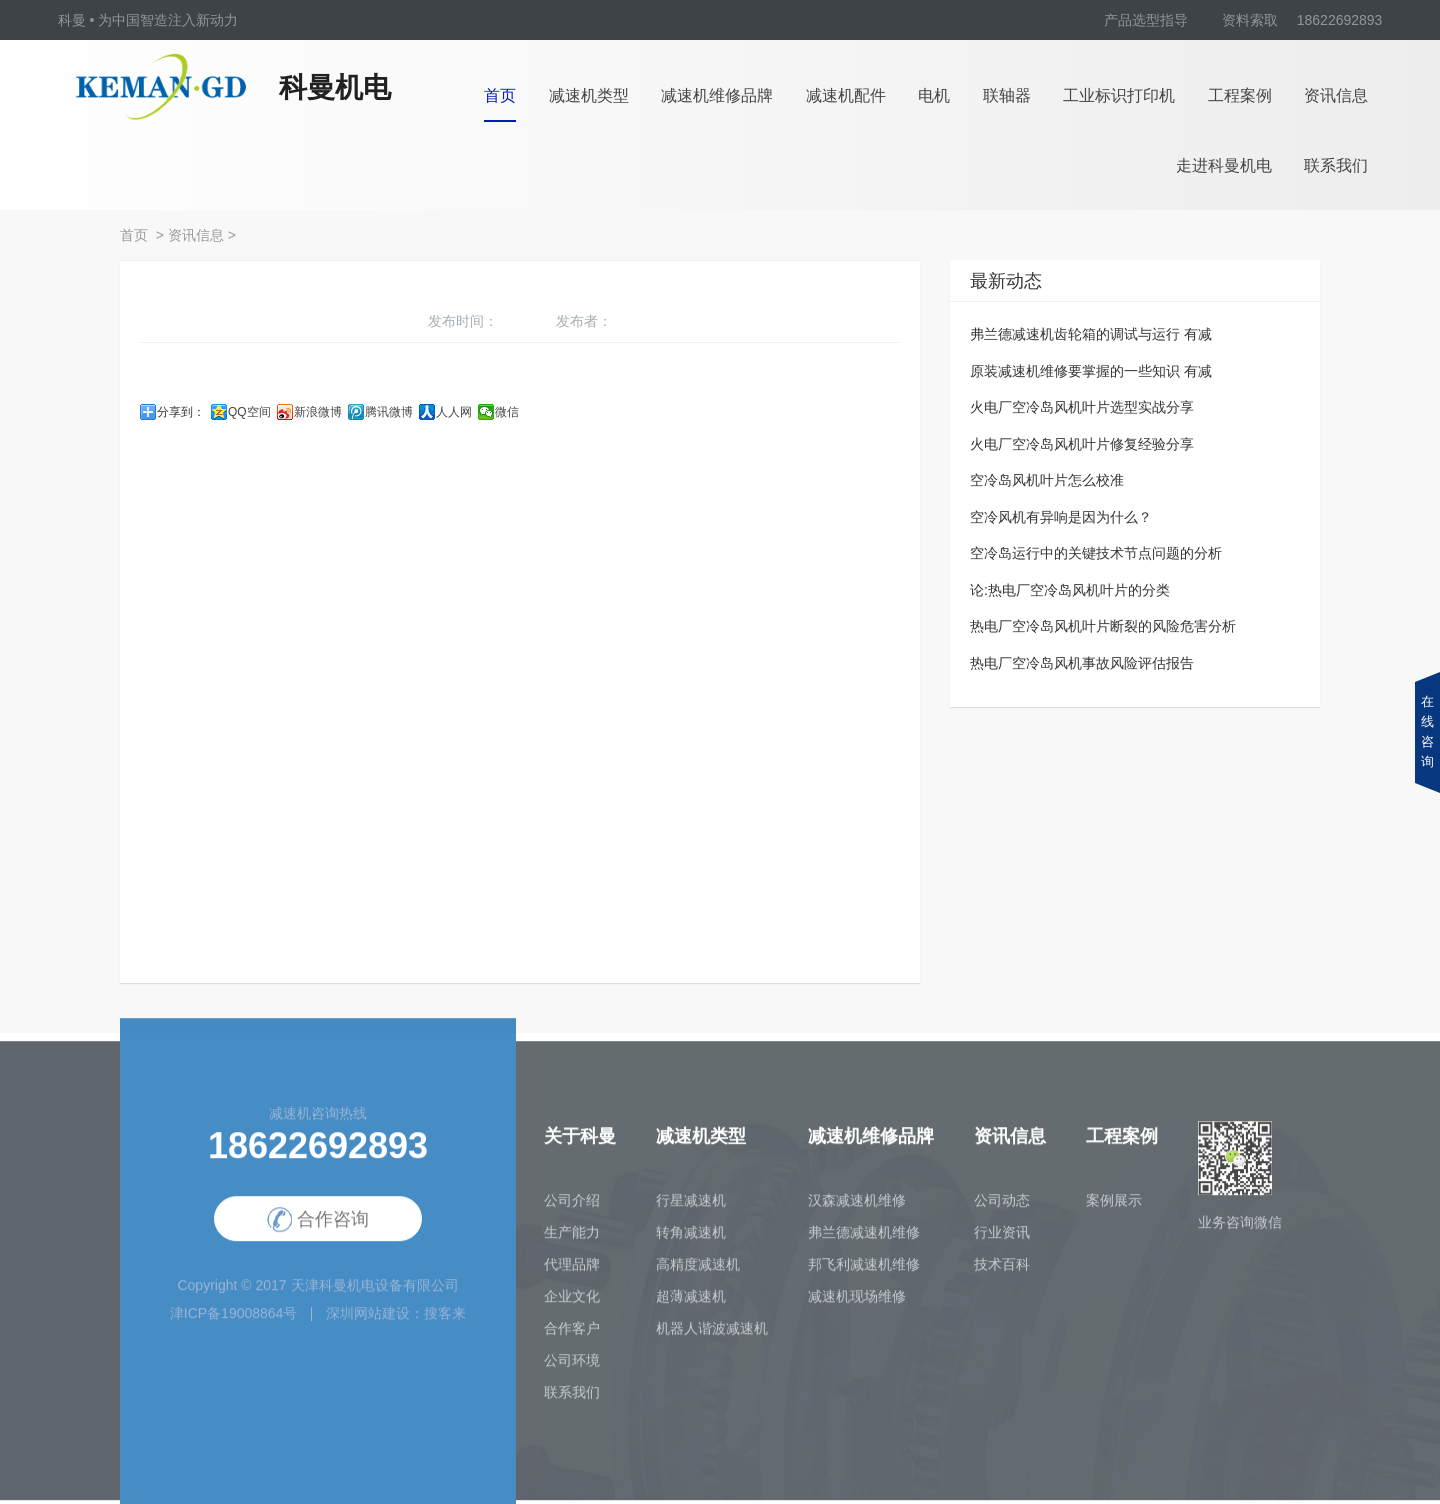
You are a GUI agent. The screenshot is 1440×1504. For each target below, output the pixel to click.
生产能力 (572, 1239)
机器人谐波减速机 (712, 1335)
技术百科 (1002, 1271)
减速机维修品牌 (717, 95)
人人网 (454, 412)
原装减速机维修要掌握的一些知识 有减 (1091, 371)
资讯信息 (1336, 95)
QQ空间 (249, 412)
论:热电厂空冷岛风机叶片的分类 (1070, 590)
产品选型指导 (1146, 20)
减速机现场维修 (857, 1303)
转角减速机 (691, 1239)
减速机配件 (846, 95)
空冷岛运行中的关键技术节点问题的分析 (1096, 553)
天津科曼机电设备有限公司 (375, 1292)
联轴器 (1007, 95)
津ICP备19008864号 (234, 1320)
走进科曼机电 (1224, 165)
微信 (507, 412)
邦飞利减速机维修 (864, 1271)
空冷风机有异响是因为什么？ (1061, 517)
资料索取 (1250, 20)
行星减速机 (691, 1207)
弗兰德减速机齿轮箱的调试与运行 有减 (1091, 334)
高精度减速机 (698, 1271)
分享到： (181, 412)
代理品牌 (572, 1271)
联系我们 (1336, 165)
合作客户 (572, 1335)
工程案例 (1240, 95)
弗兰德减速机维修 (864, 1239)
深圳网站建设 (368, 1320)
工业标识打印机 (1119, 95)
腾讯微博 (389, 412)
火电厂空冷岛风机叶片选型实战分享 (1082, 407)
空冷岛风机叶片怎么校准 (1047, 480)
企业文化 (572, 1303)
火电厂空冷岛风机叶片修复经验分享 (1082, 444)
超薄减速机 (691, 1303)
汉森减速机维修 (857, 1207)
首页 (500, 95)
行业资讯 (1002, 1239)
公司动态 (1002, 1207)
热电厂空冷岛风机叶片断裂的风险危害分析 (1103, 626)
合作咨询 (318, 1227)
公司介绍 (572, 1207)
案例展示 (1114, 1207)
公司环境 (572, 1367)
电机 (934, 95)
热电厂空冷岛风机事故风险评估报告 (1082, 663)
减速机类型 (589, 95)
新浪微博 (318, 412)
